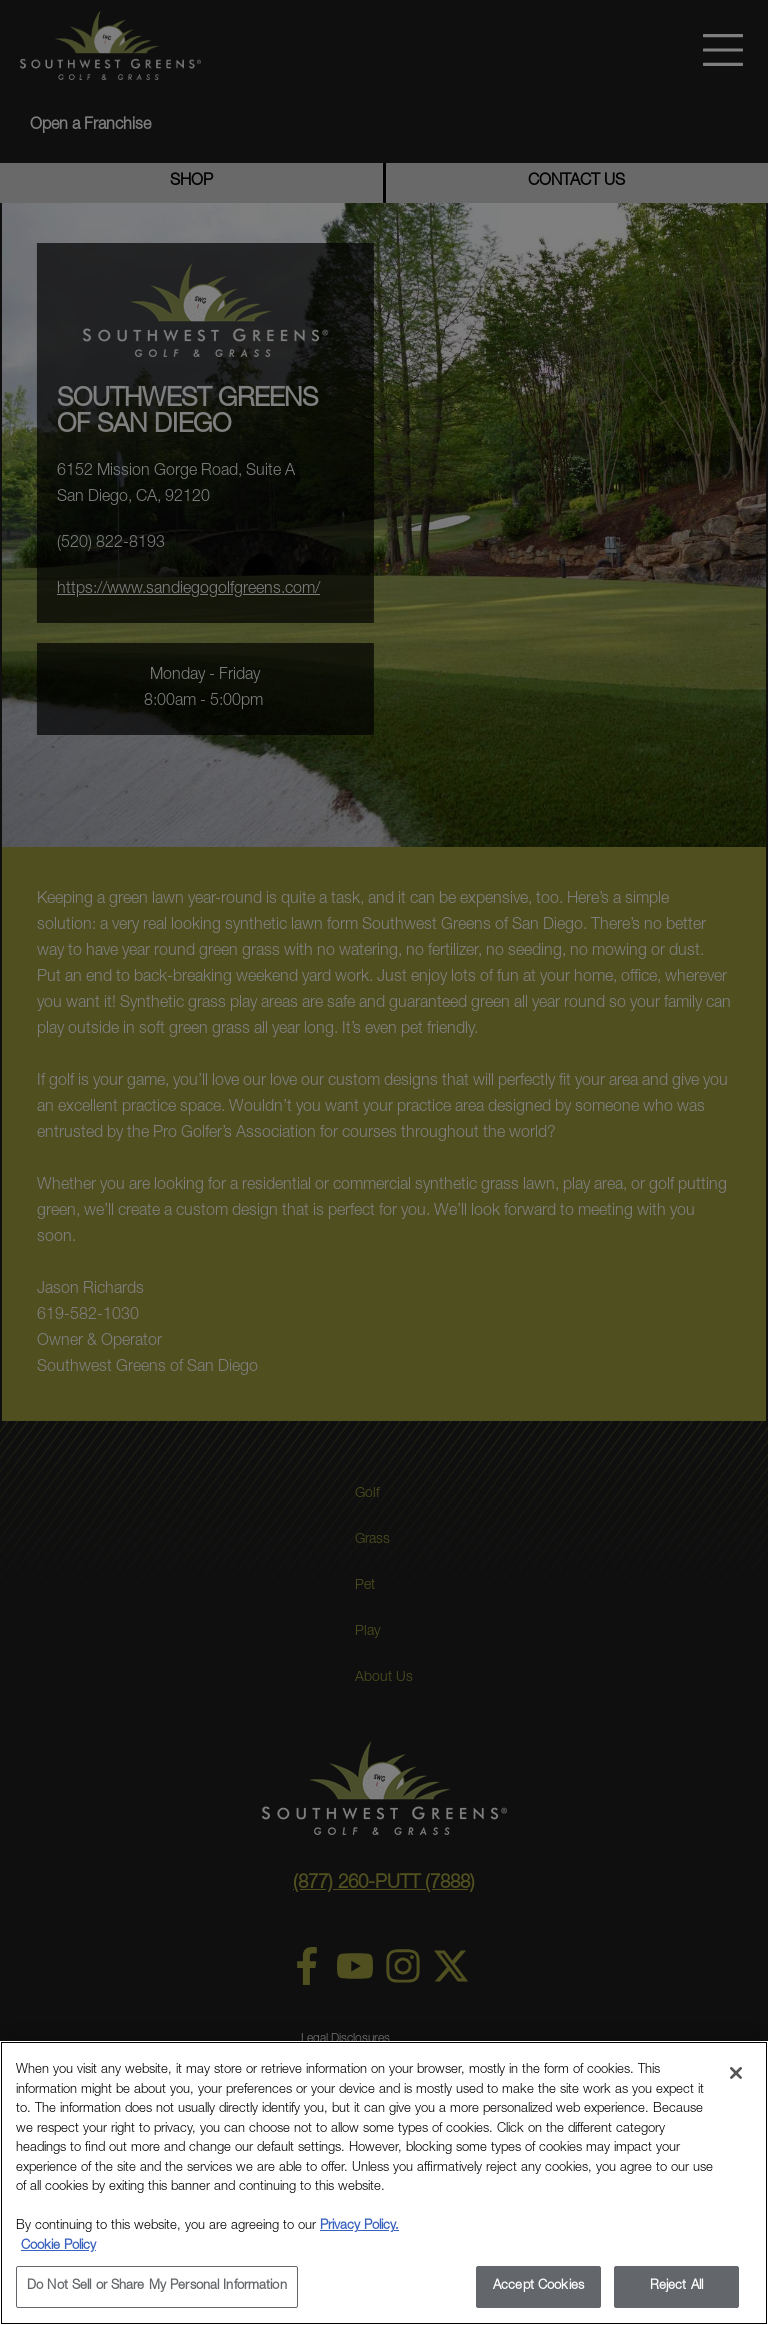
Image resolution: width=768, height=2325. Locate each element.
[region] (384, 2183)
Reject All (676, 2286)
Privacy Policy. (359, 2226)
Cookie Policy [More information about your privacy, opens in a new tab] (58, 2246)
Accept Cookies (538, 2286)
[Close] (736, 2073)
